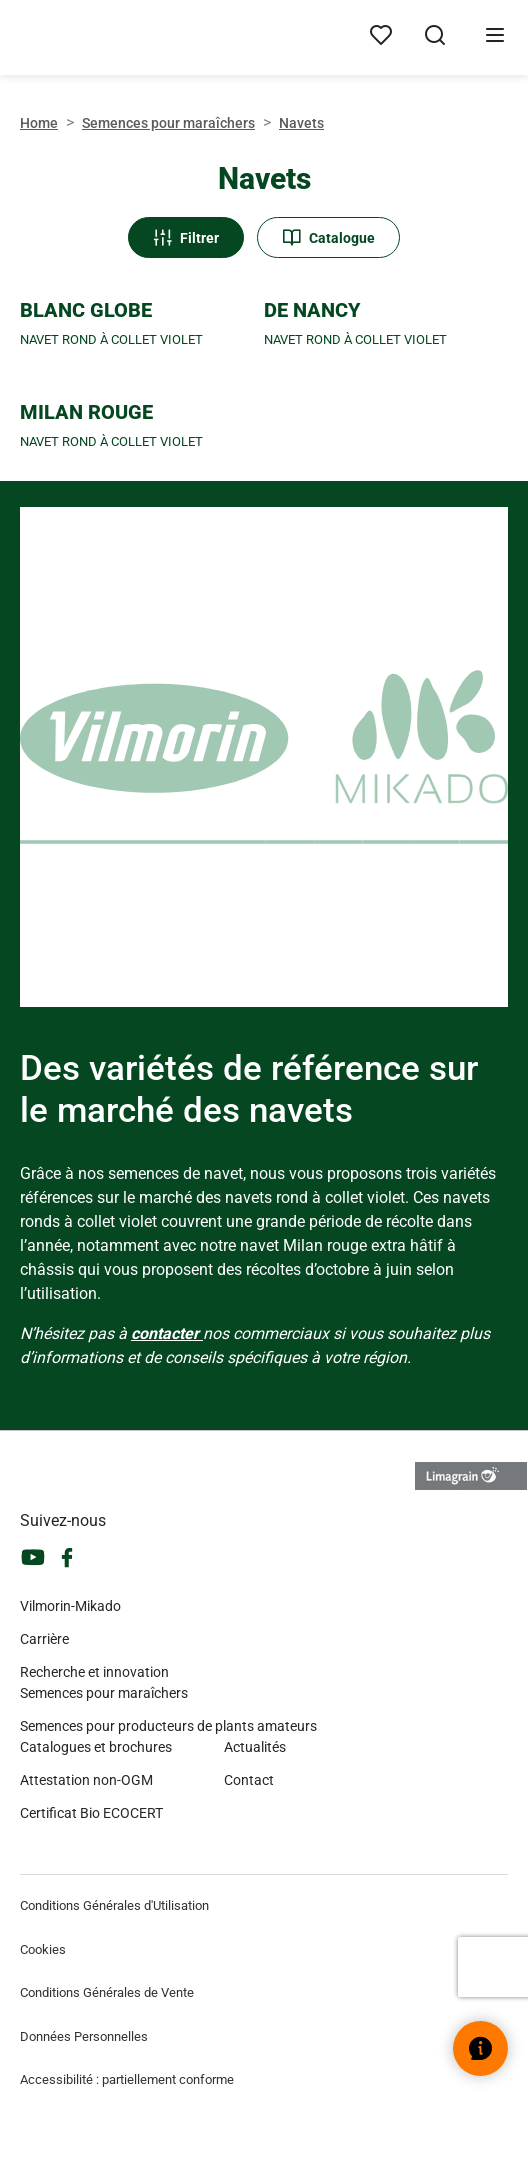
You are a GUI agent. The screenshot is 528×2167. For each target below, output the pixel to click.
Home (39, 123)
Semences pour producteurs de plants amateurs (168, 1726)
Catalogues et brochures (96, 1747)
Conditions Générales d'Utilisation (114, 1905)
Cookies (43, 1949)
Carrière (44, 1639)
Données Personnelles (84, 2036)
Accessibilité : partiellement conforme (127, 2079)
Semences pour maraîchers (168, 123)
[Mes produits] (381, 36)
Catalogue (328, 237)
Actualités (255, 1747)
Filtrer (186, 237)
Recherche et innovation (94, 1672)
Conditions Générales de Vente (107, 1992)
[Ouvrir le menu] (495, 38)
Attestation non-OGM (86, 1780)
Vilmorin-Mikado (70, 1606)
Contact (249, 1780)
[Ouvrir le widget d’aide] (480, 2048)
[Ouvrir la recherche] (435, 38)
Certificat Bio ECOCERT (91, 1813)
